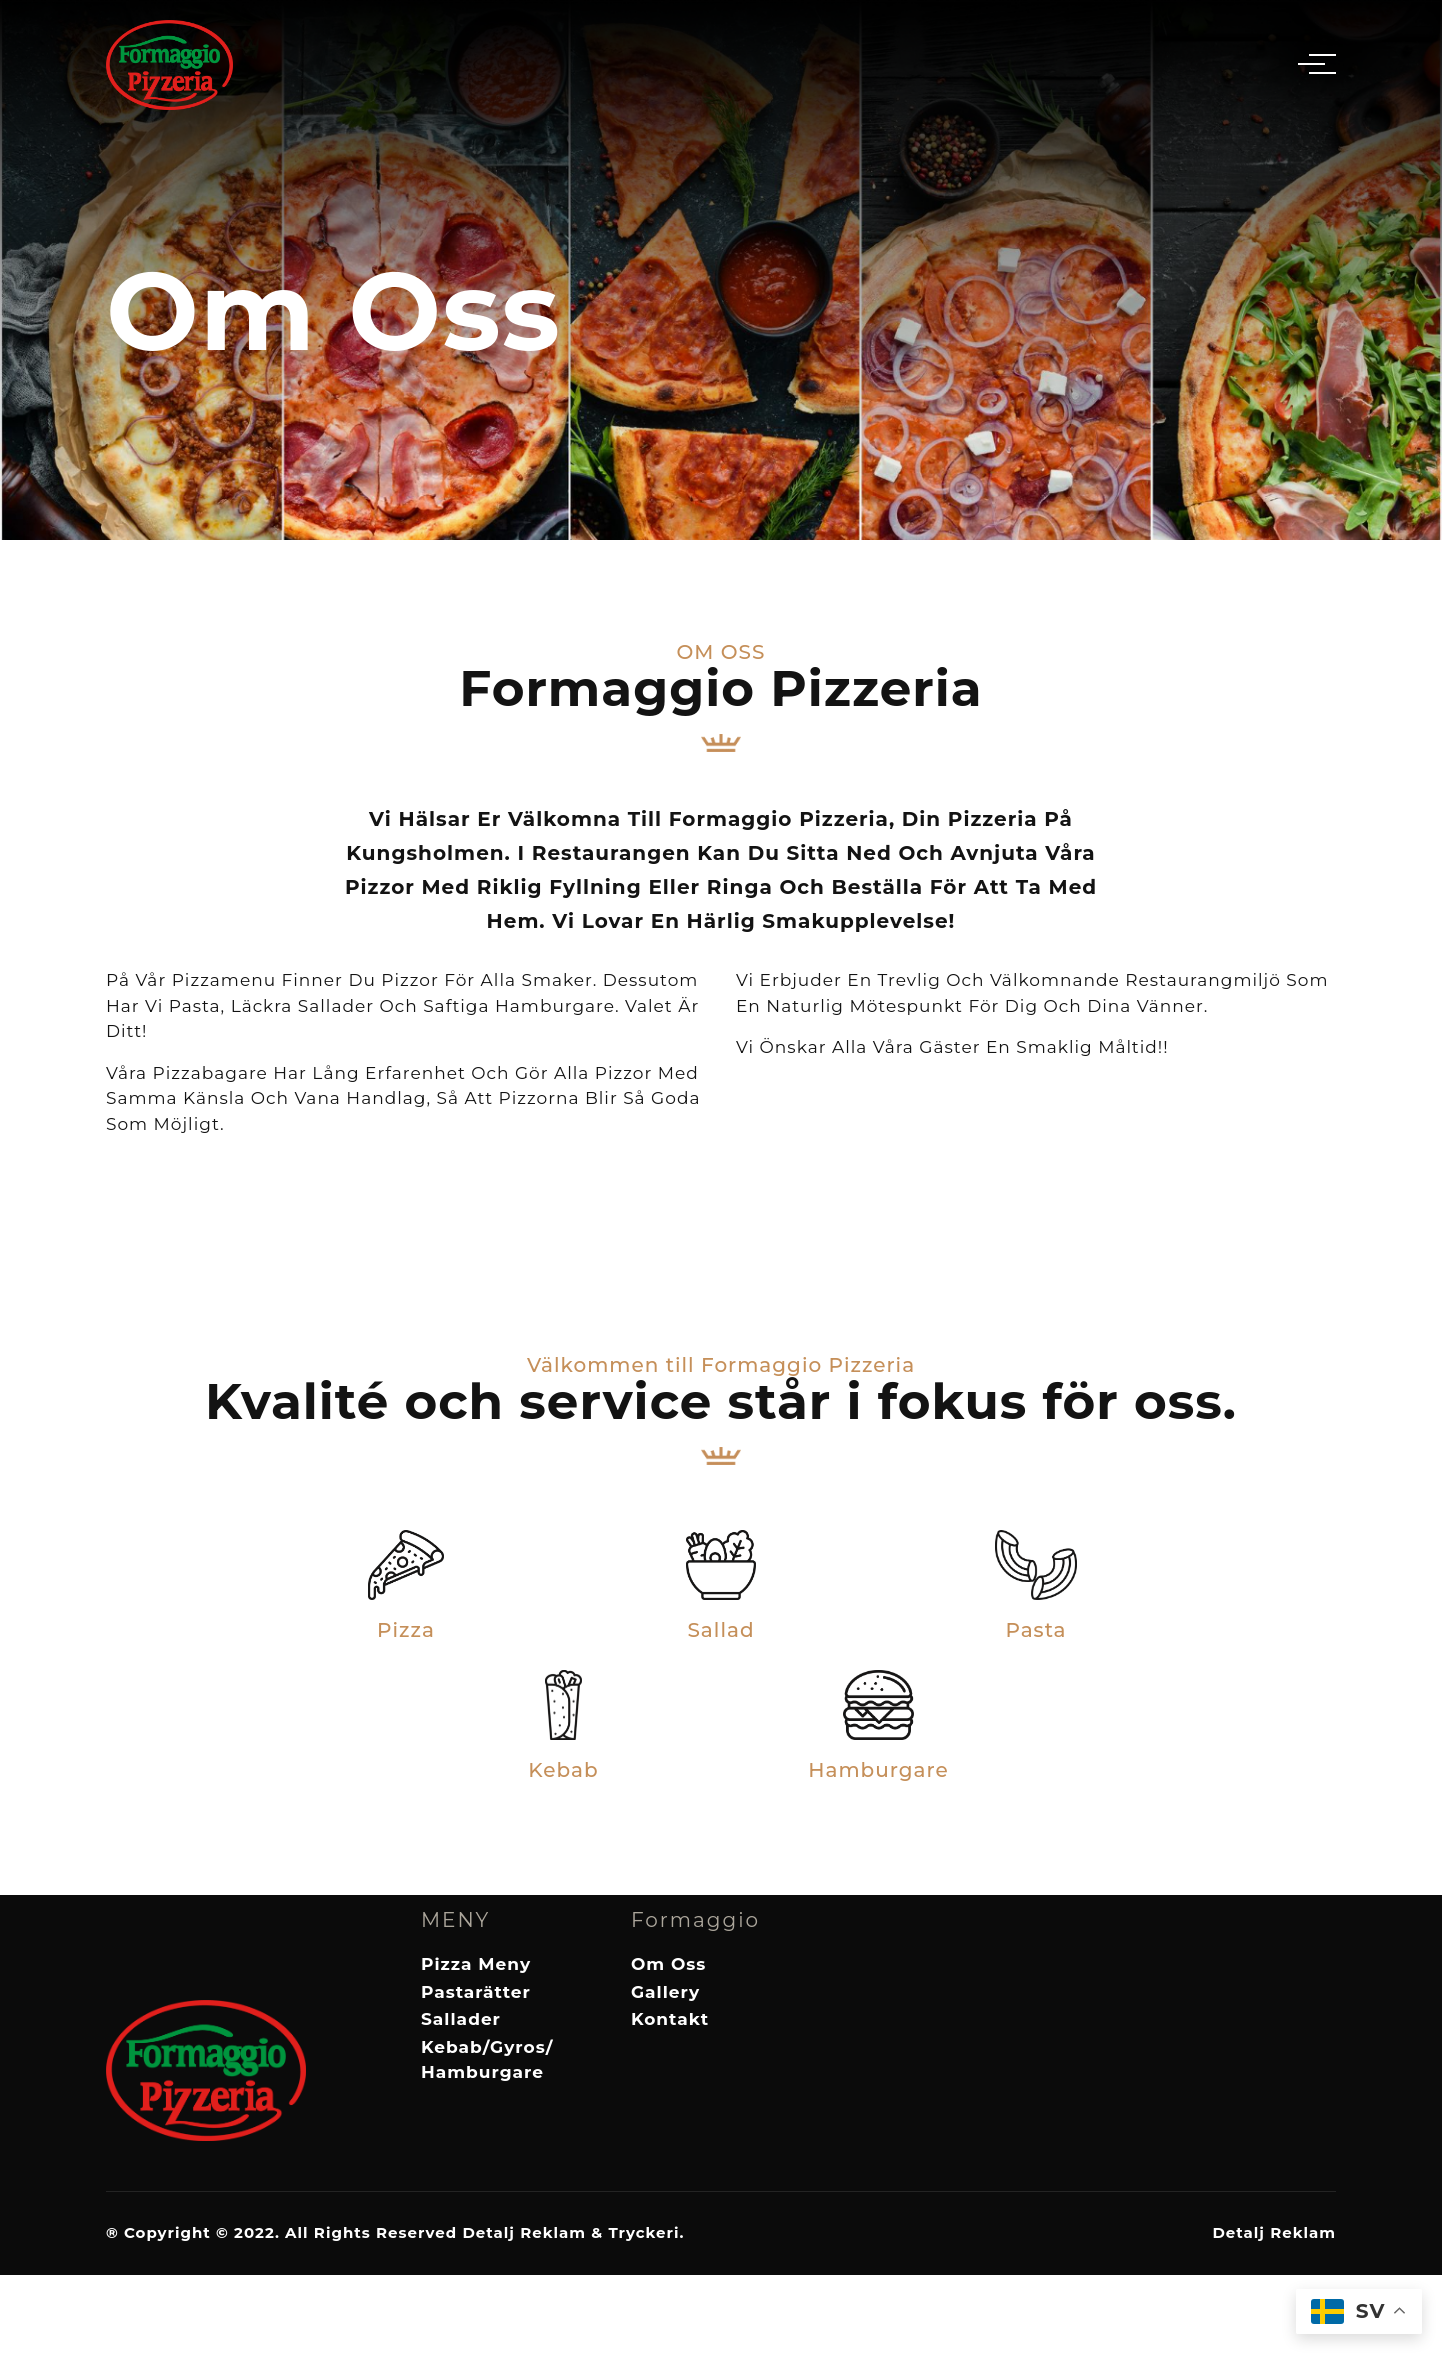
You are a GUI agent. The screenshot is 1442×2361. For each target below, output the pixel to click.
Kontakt (670, 2019)
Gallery (665, 1992)
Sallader (461, 2019)
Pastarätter (476, 1992)
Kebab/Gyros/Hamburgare (487, 2060)
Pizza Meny (476, 1964)
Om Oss (668, 1964)
